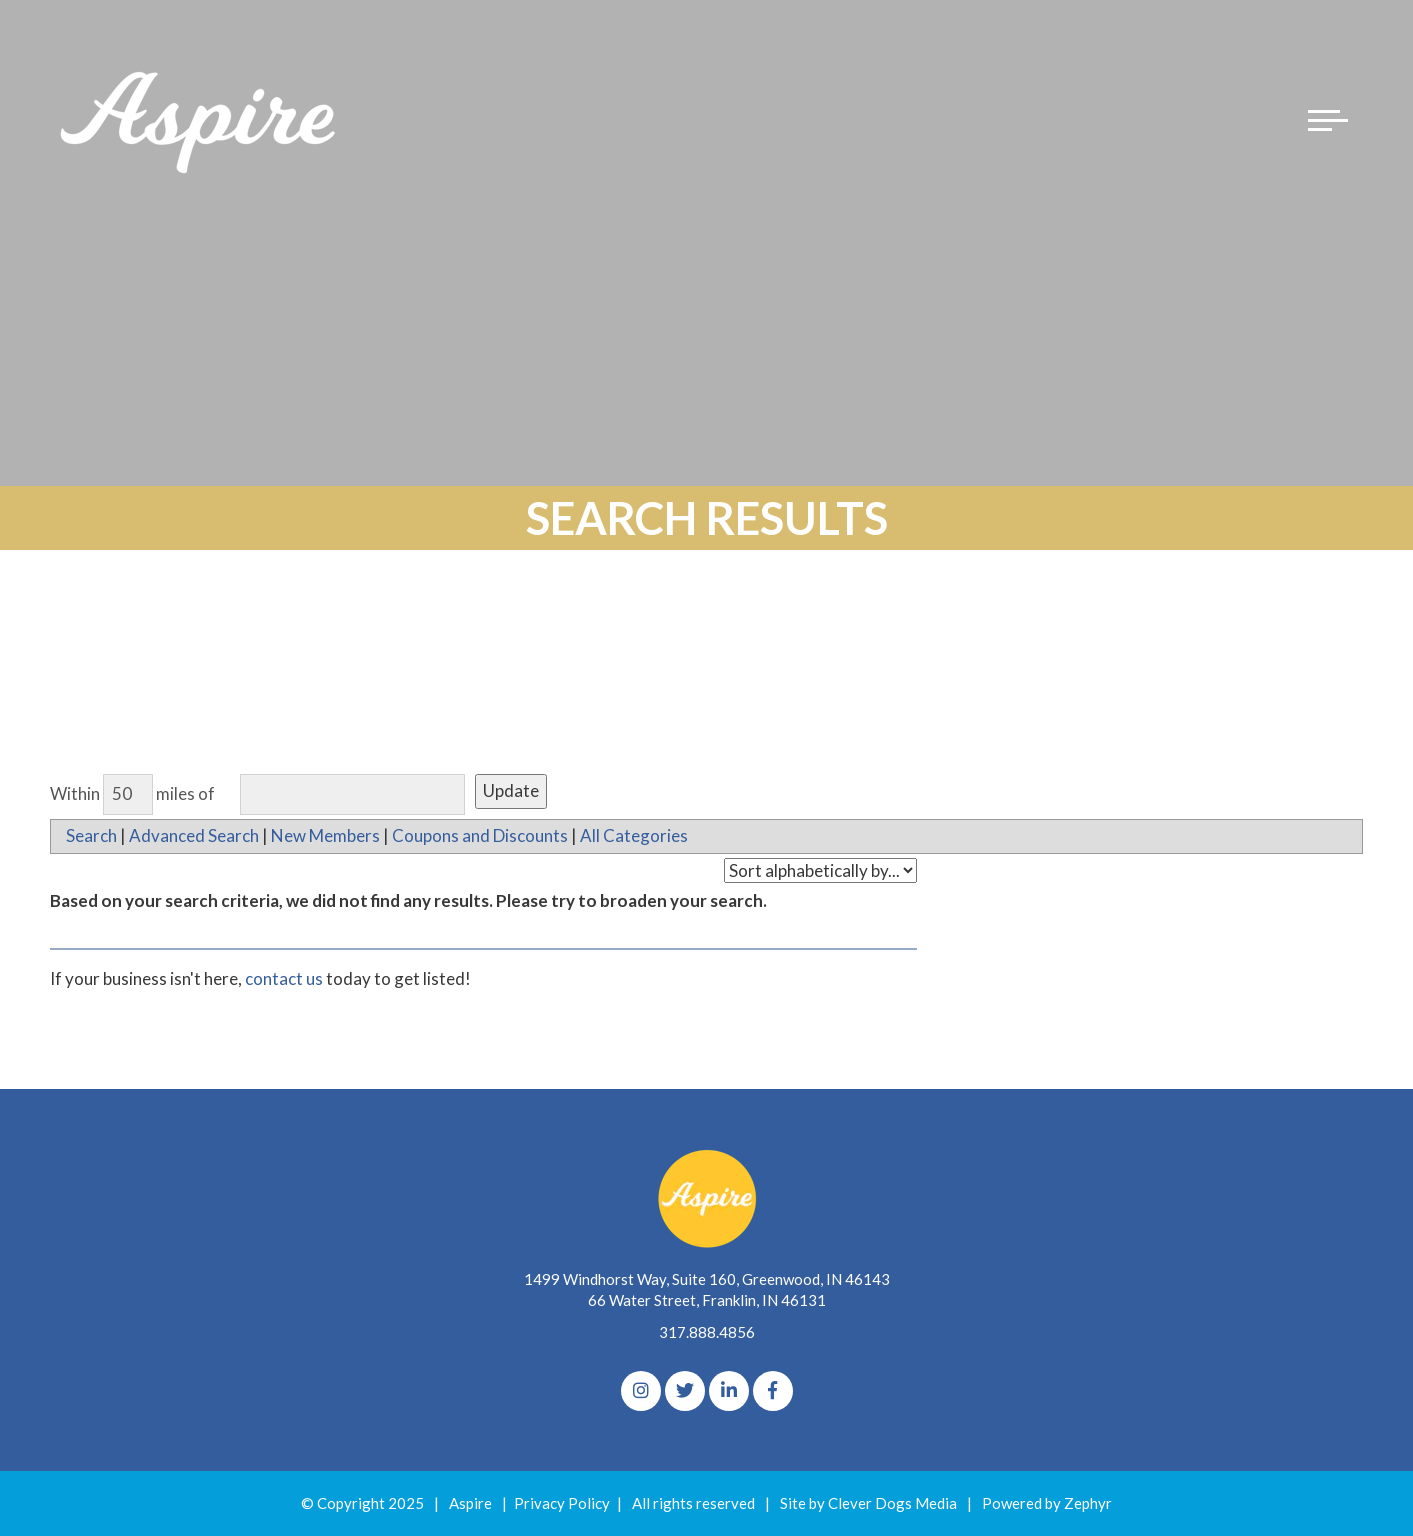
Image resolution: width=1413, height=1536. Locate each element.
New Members (325, 835)
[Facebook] (773, 1391)
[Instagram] (641, 1391)
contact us (284, 978)
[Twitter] (685, 1391)
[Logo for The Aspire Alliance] (200, 120)
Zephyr (1088, 1503)
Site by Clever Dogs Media (868, 1503)
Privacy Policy (562, 1503)
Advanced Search (194, 835)
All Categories (634, 835)
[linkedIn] (729, 1391)
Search (91, 835)
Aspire (470, 1503)
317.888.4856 (707, 1332)
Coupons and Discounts (480, 835)
